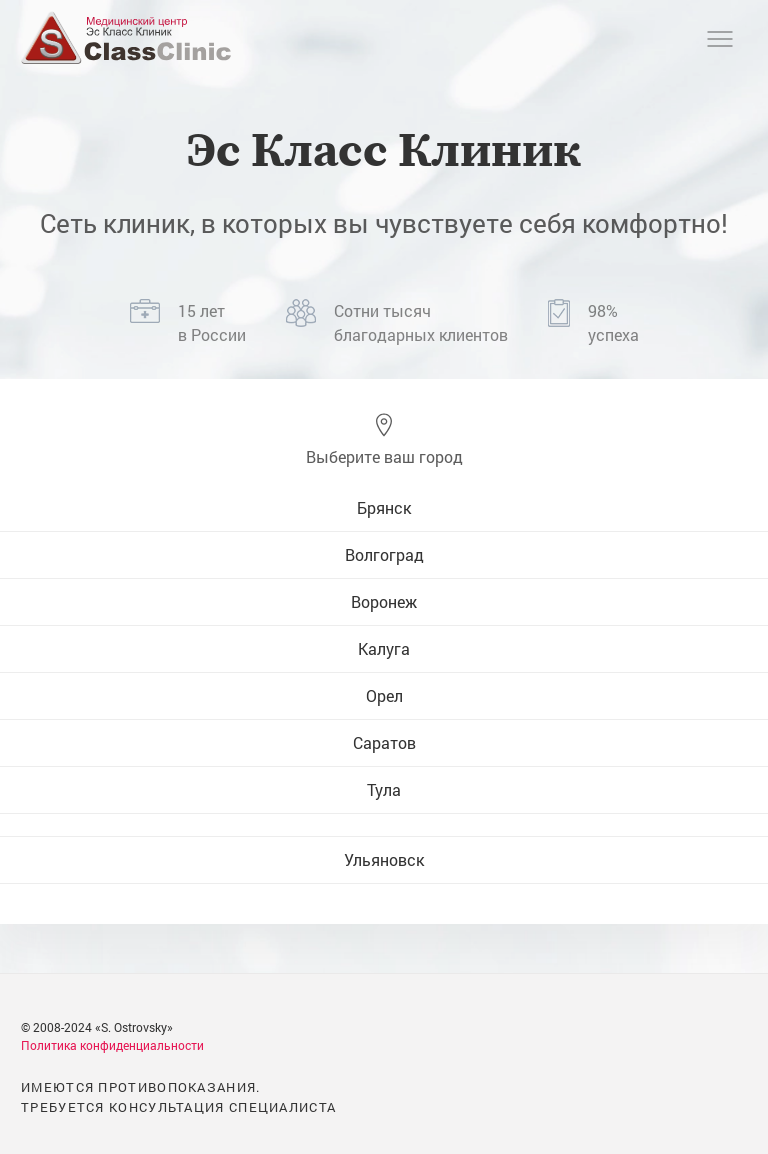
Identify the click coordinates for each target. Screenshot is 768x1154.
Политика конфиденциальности (112, 1045)
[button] (384, 440)
